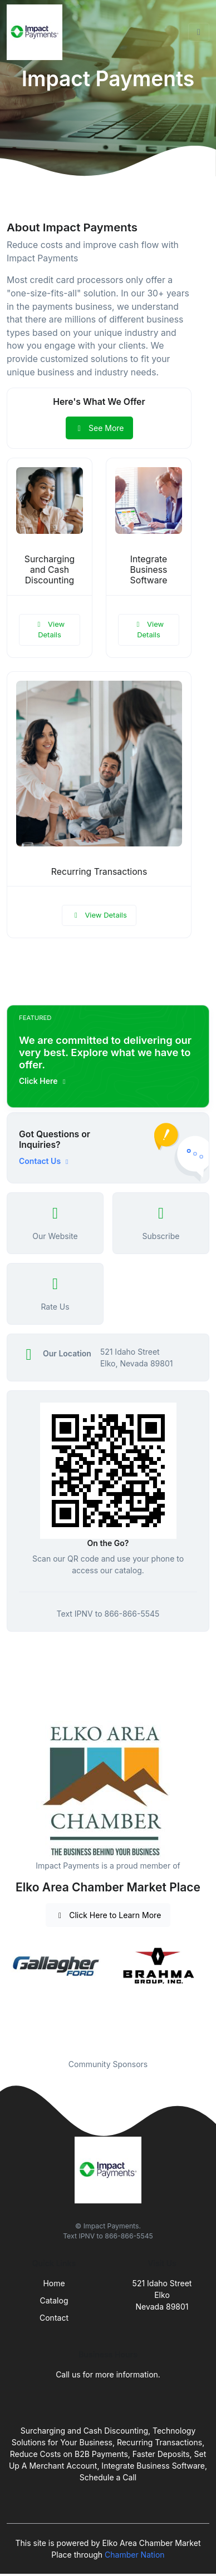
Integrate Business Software (149, 570)
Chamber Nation (135, 2554)
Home (54, 2283)
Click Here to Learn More (108, 1915)
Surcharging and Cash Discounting (49, 570)
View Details (50, 630)
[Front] (37, 32)
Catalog (54, 2300)
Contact (54, 2317)
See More (99, 428)
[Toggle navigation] (198, 32)
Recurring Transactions (99, 871)
